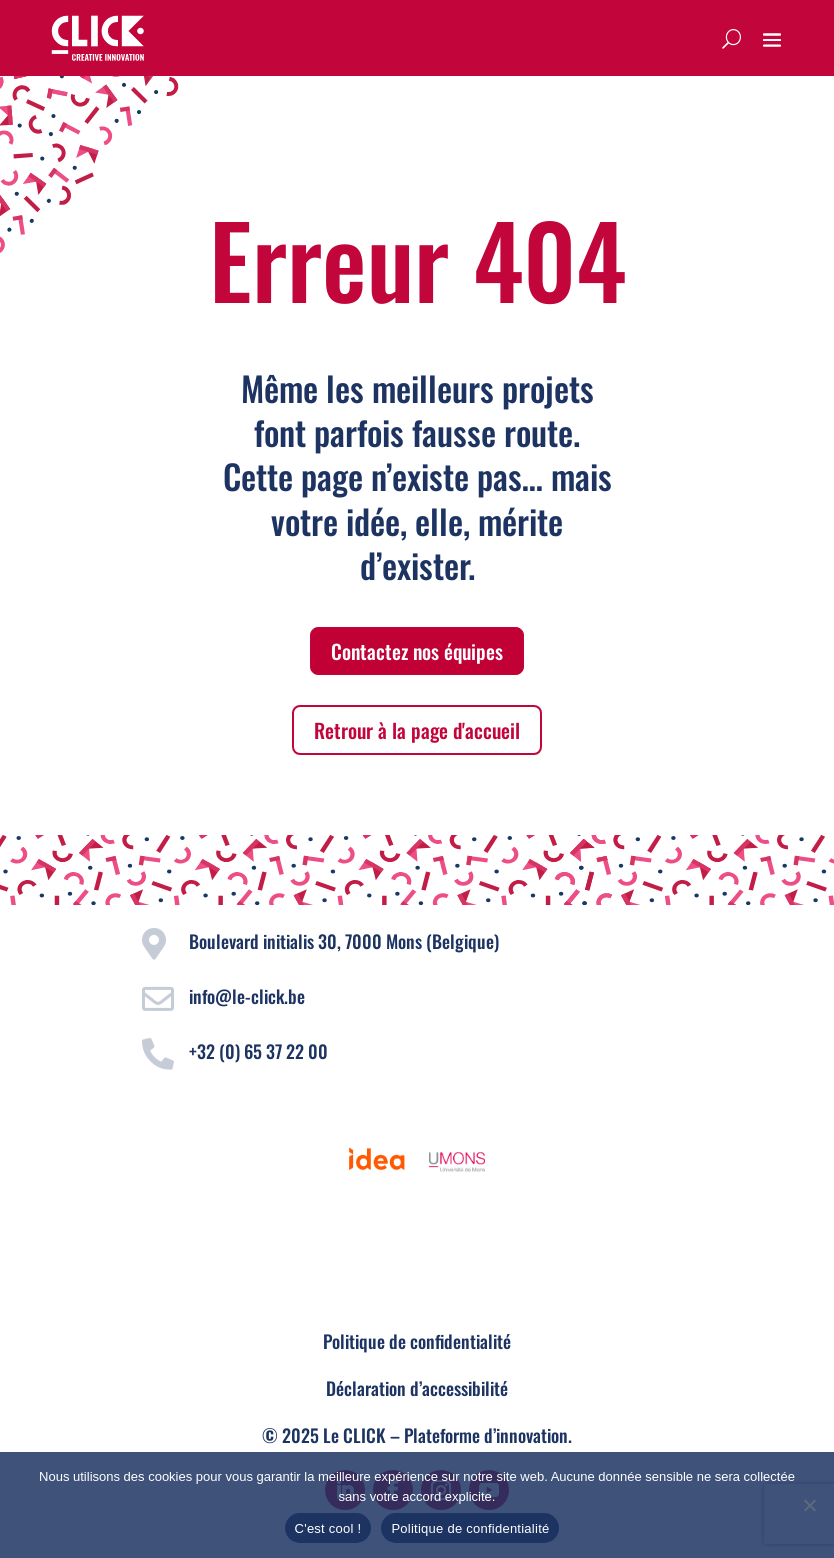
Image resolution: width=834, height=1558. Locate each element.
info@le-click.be (247, 996)
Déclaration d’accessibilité (417, 1388)
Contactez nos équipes (417, 651)
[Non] (809, 1505)
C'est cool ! (328, 1528)
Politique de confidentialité (417, 1341)
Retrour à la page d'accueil (417, 730)
